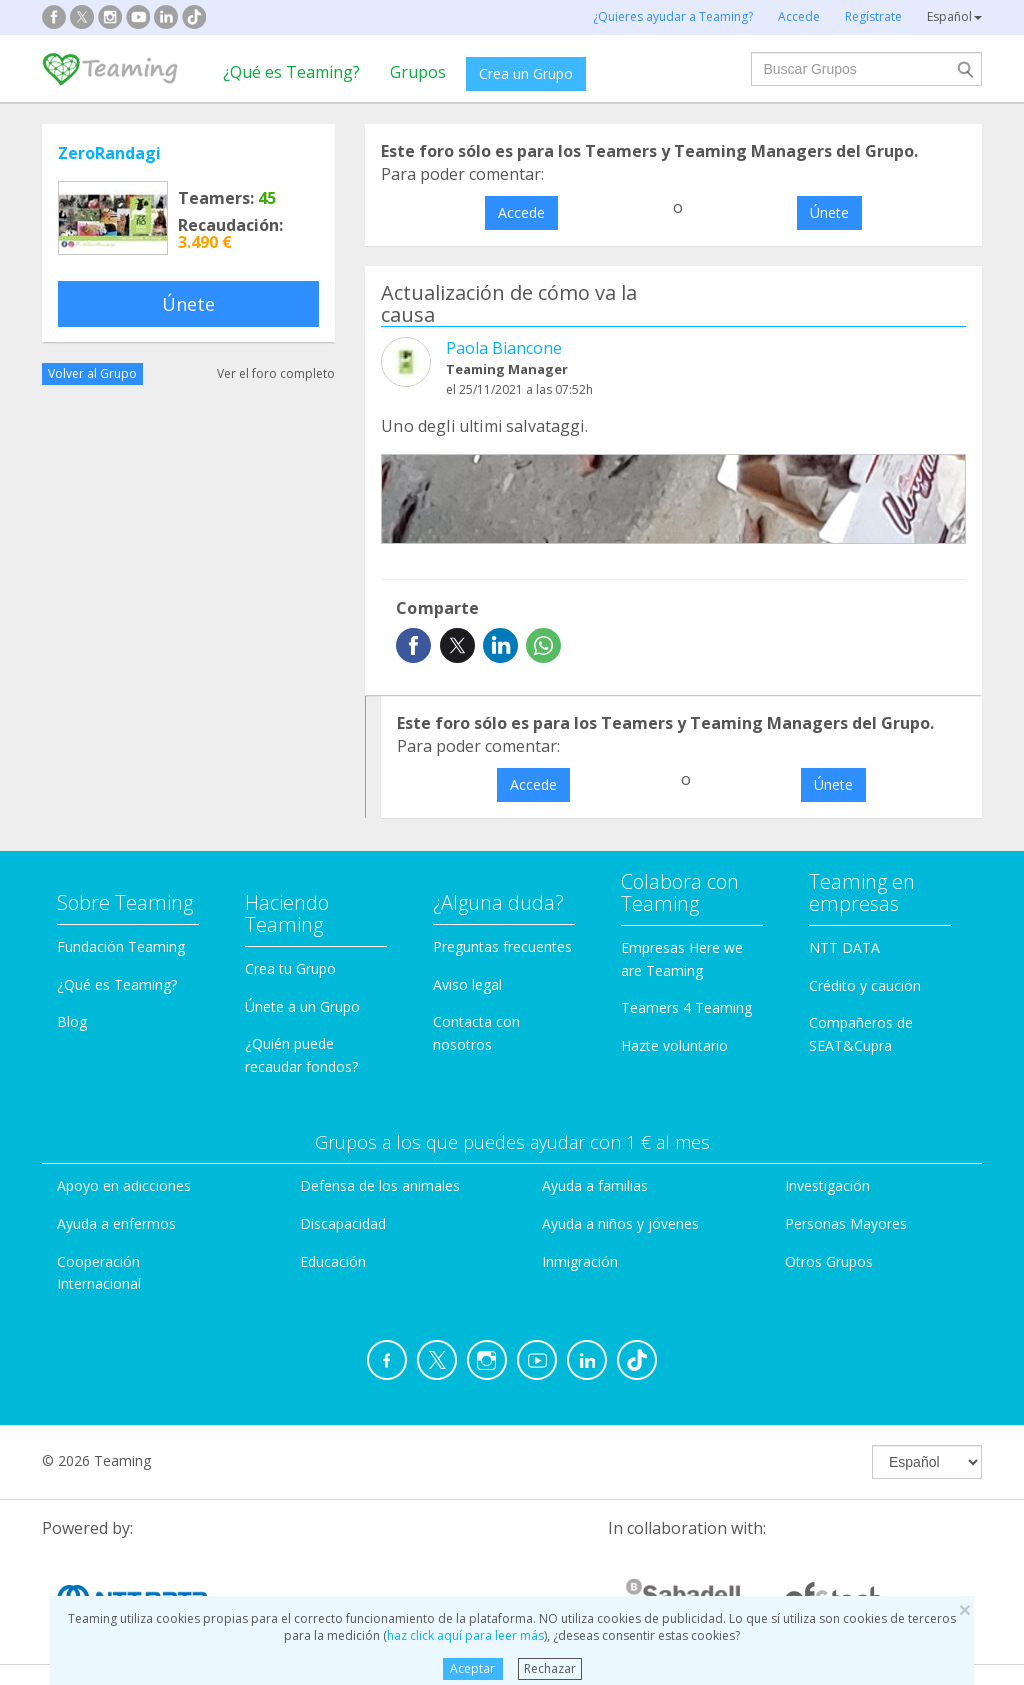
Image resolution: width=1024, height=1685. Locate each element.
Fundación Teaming (121, 946)
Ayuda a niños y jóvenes (620, 1223)
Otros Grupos (829, 1261)
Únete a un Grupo (302, 1006)
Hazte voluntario (674, 1045)
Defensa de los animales (380, 1185)
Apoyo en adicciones (124, 1185)
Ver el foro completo (276, 373)
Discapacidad (343, 1223)
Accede (521, 212)
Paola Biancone (504, 348)
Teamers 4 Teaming (686, 1007)
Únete (188, 304)
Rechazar (550, 1668)
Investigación (827, 1185)
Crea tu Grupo (290, 968)
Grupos (418, 72)
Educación (333, 1261)
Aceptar (472, 1668)
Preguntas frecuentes (502, 946)
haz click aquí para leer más (465, 1635)
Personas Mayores (846, 1223)
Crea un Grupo (526, 73)
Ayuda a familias (595, 1185)
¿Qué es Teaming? (291, 72)
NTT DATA (844, 947)
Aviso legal (467, 984)
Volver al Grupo (92, 373)
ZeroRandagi (109, 153)
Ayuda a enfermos (116, 1223)
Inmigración (580, 1261)
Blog (72, 1021)
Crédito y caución (865, 985)
